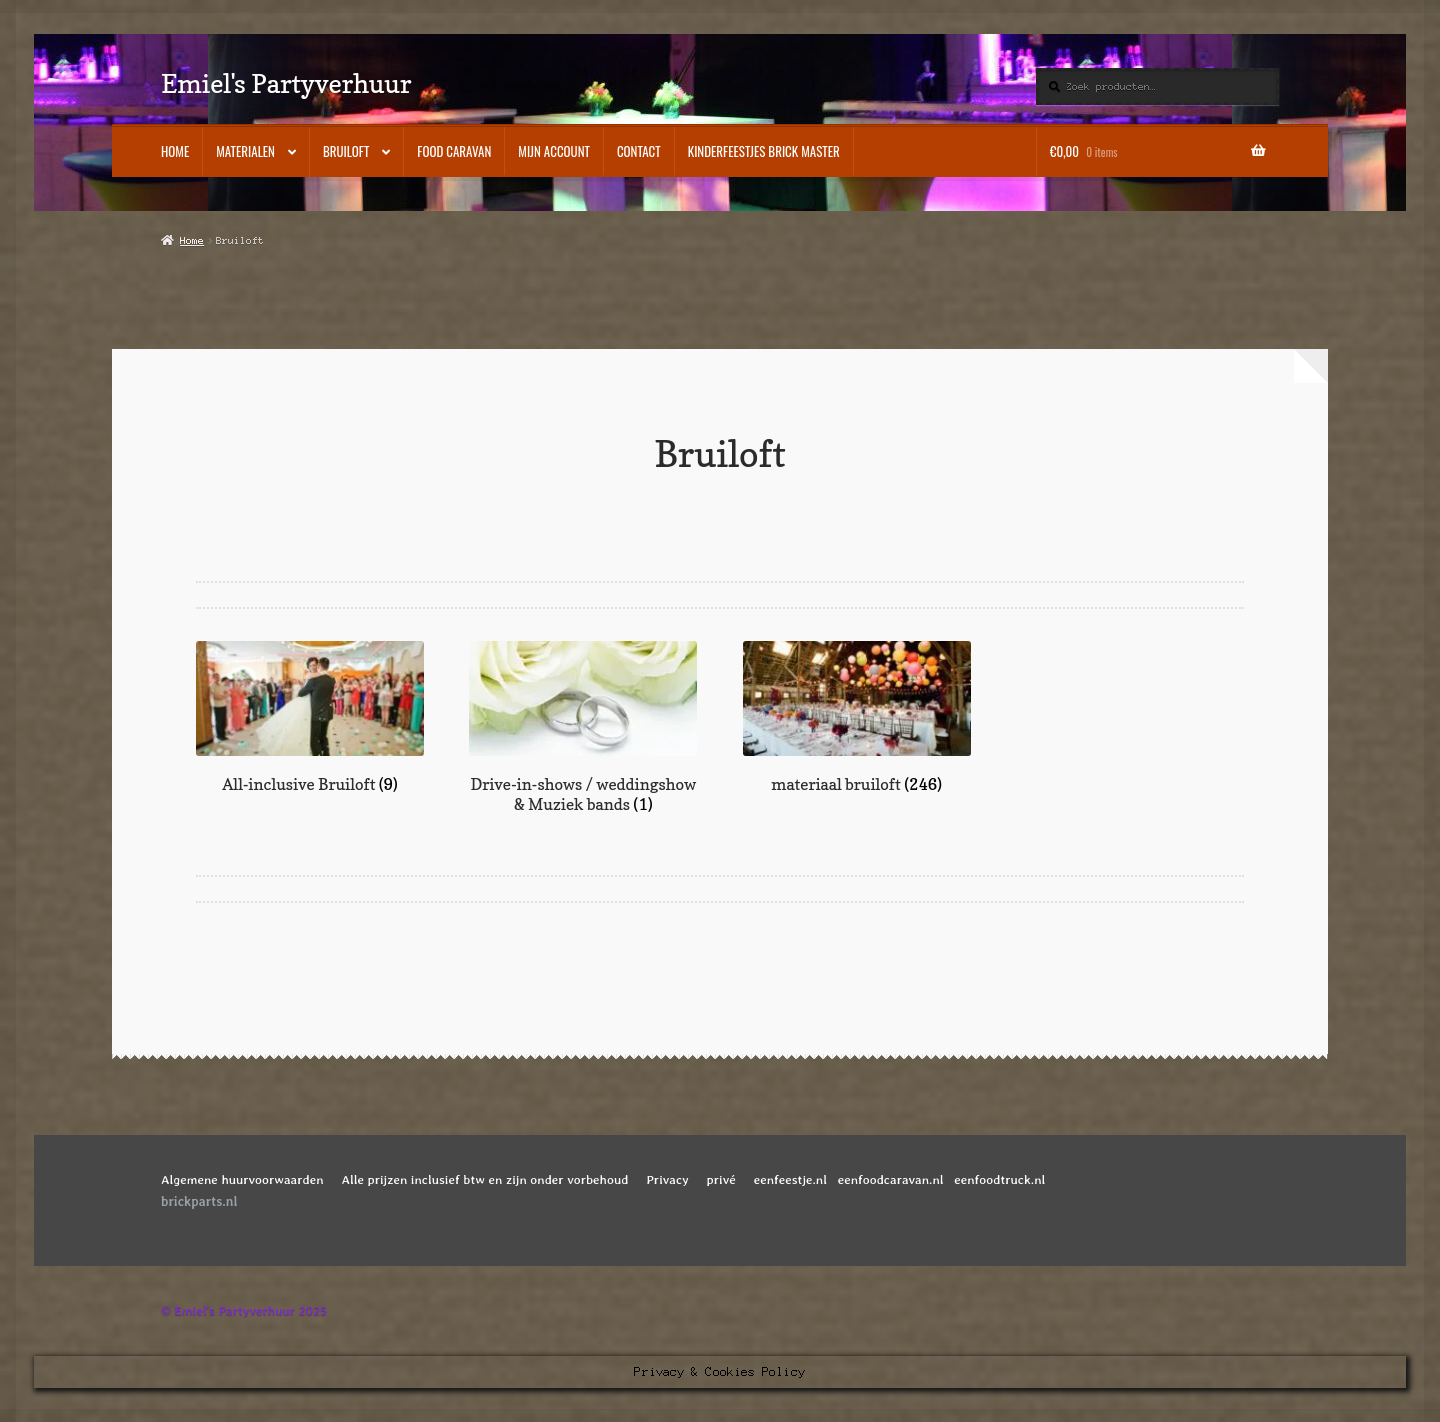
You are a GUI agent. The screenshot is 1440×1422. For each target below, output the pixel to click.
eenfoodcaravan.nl (891, 1179)
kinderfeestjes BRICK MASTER (764, 151)
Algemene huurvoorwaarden (242, 1179)
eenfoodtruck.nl (999, 1179)
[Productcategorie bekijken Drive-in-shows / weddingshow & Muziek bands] (583, 727)
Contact (639, 151)
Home (175, 151)
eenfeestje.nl (790, 1179)
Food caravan (454, 151)
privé (721, 1179)
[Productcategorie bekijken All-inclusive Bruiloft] (310, 718)
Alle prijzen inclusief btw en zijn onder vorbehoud (484, 1179)
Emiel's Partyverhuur (286, 83)
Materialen (245, 151)
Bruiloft (346, 151)
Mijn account (554, 151)
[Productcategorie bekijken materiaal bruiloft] (857, 718)
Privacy (667, 1179)
